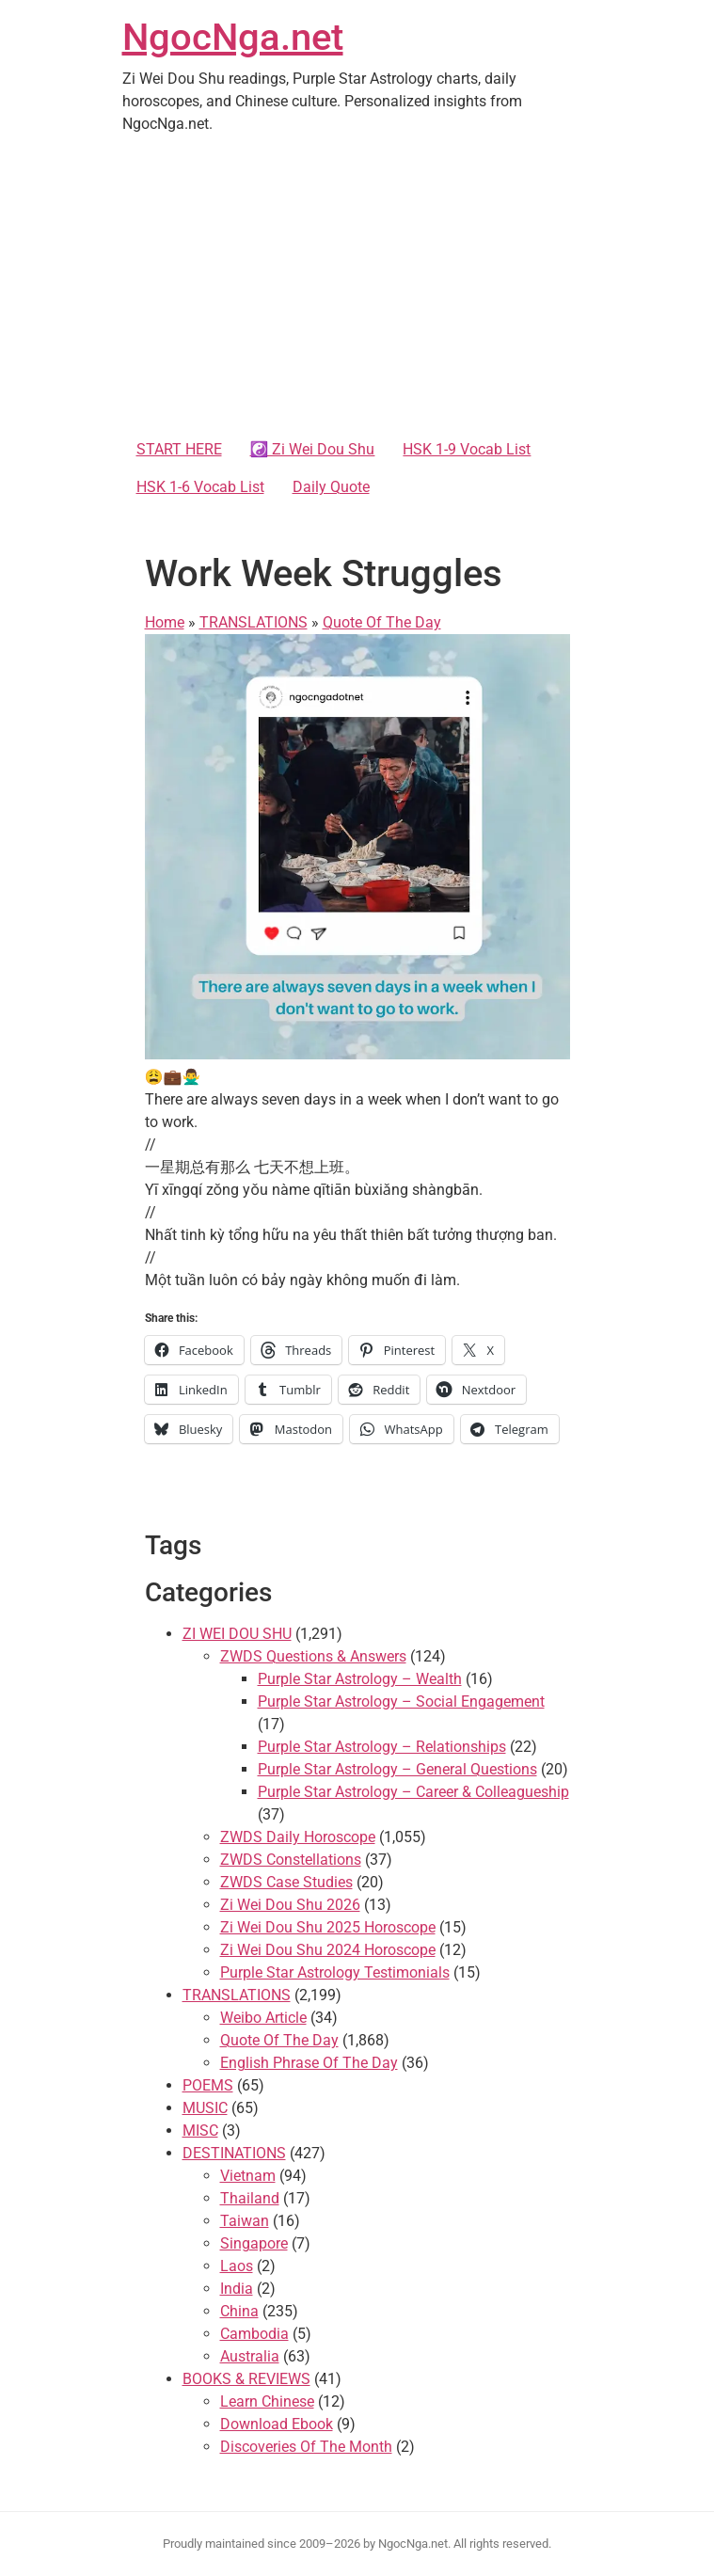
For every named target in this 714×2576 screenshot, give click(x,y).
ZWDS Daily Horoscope (297, 1837)
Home (164, 622)
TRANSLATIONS (253, 622)
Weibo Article (263, 2018)
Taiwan (244, 2221)
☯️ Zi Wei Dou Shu (312, 449)
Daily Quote (331, 487)
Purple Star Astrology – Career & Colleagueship (413, 1792)
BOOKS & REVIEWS (246, 2379)
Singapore (254, 2243)
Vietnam (248, 2176)
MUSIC (205, 2108)
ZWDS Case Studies (286, 1882)
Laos (236, 2266)
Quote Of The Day (382, 622)
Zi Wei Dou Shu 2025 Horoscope (328, 1927)
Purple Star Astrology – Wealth (360, 1679)
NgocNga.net (232, 37)
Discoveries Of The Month (306, 2447)
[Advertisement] (357, 289)
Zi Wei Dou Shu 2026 (290, 1905)
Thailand (249, 2198)
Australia (249, 2356)
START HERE (179, 449)
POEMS (207, 2085)
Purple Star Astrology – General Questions (397, 1769)
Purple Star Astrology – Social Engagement (401, 1701)
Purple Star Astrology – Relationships (382, 1747)
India (236, 2289)
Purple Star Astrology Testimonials (335, 1972)
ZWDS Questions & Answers (313, 1656)
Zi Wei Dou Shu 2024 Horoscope (328, 1950)
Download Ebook (276, 2424)
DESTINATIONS (234, 2153)
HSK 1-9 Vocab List (467, 449)
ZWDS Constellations (290, 1859)
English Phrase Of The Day (309, 2063)
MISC (200, 2130)
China (239, 2311)
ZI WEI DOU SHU (237, 1634)
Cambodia (254, 2334)
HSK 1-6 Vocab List (200, 487)
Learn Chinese (267, 2401)
